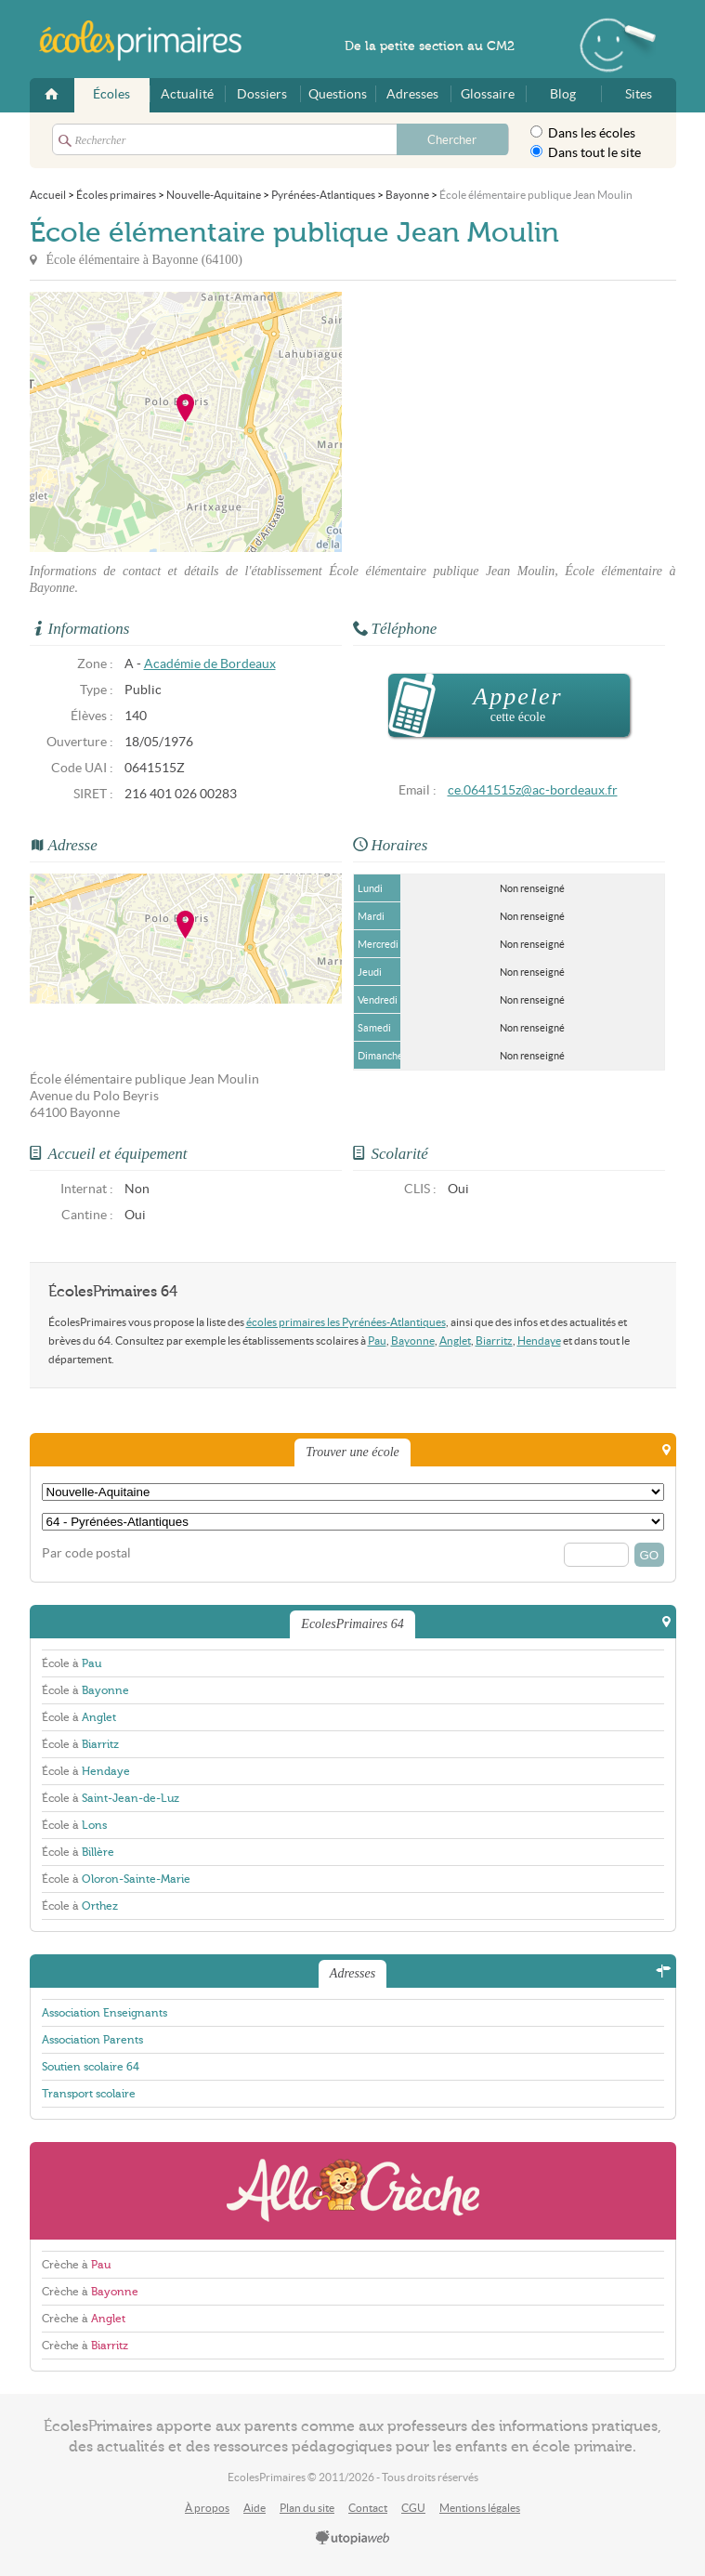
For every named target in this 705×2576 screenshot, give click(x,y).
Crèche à (76, 2264)
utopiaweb (353, 2539)
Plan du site (307, 2508)
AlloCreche (353, 2191)
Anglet (455, 1340)
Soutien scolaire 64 (90, 2066)
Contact (367, 2508)
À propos (207, 2508)
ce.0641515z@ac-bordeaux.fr (533, 790)
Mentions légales (479, 2508)
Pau (377, 1340)
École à (71, 1663)
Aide (254, 2508)
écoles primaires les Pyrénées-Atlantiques (346, 1322)
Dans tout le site (585, 152)
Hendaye (539, 1340)
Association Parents (92, 2039)
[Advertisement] (509, 422)
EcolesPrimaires (150, 41)
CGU (413, 2508)
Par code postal (86, 1553)
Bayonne (413, 1340)
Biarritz (494, 1340)
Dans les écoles (582, 132)
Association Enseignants (104, 2012)
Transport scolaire (89, 2093)
